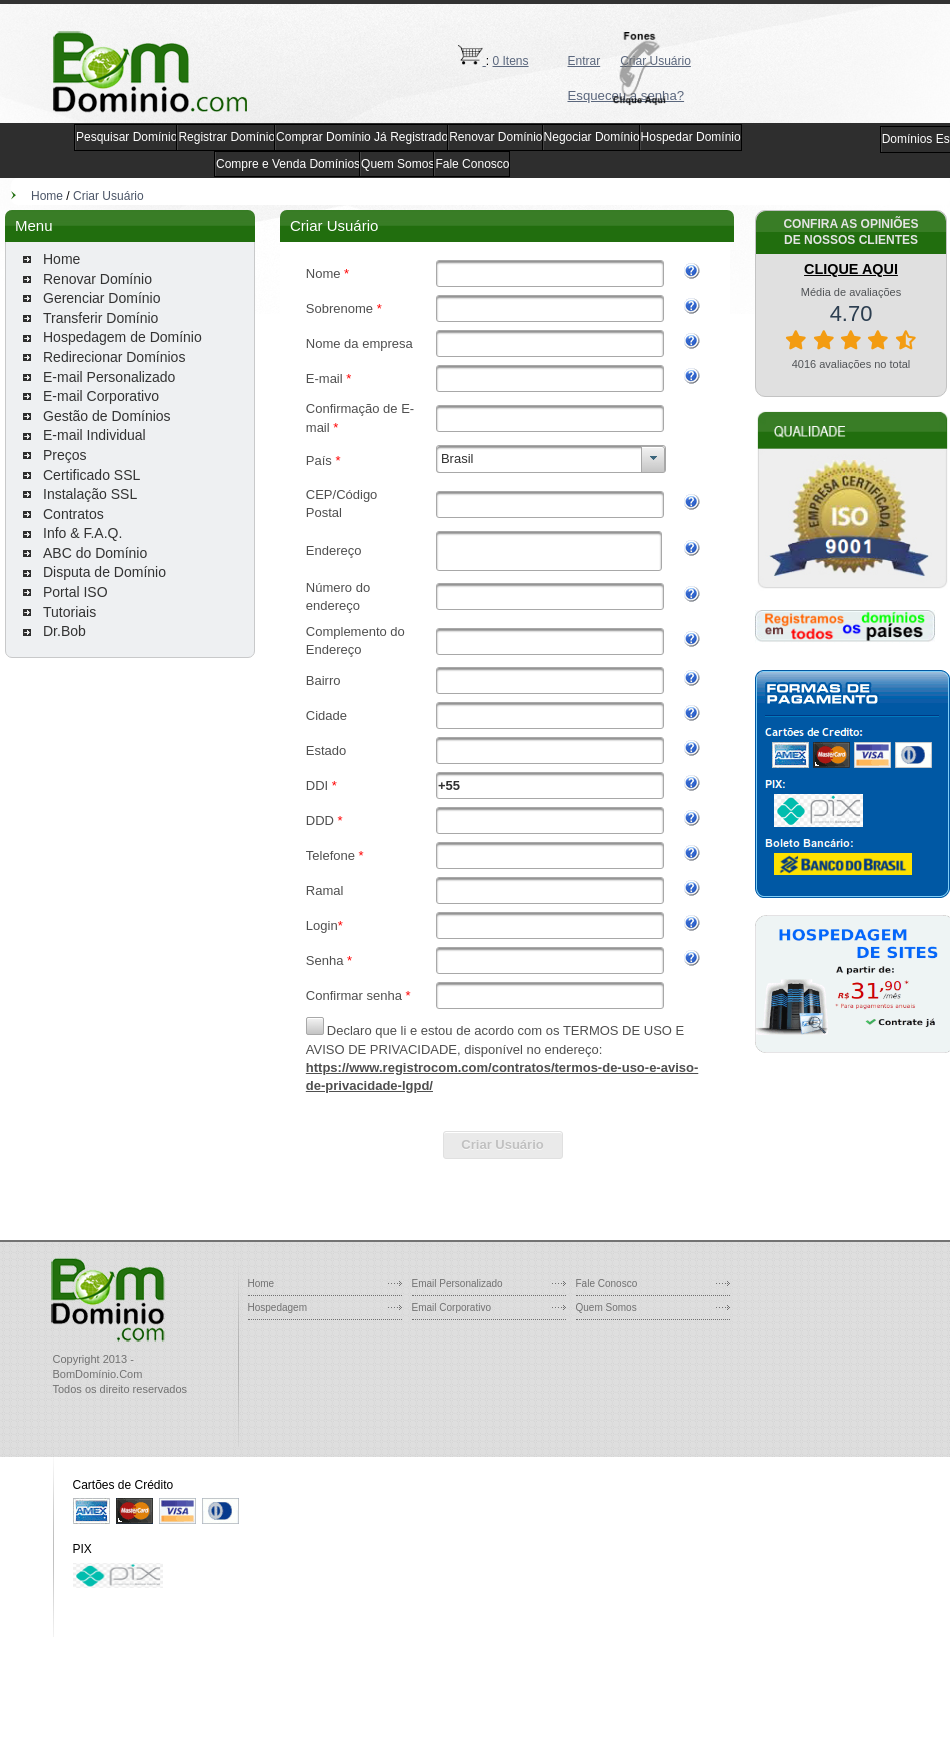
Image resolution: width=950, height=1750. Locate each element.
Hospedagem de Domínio (122, 337)
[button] (645, 68)
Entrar (584, 61)
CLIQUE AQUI (851, 269)
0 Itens (511, 61)
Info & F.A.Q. (82, 533)
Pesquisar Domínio (126, 137)
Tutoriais (69, 612)
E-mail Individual (94, 435)
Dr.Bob (64, 631)
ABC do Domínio (95, 553)
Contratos (73, 514)
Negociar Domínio (592, 137)
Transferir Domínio (100, 318)
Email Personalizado (457, 1283)
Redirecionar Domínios (114, 357)
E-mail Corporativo (101, 396)
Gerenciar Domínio (102, 298)
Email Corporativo (451, 1307)
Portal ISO (75, 592)
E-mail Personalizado (109, 377)
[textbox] (550, 273)
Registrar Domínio (226, 137)
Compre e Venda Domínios (288, 164)
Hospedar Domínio (691, 137)
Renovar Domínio (495, 137)
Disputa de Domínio (104, 572)
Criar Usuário (108, 196)
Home (47, 196)
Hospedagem (277, 1307)
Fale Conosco (472, 164)
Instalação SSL (90, 494)
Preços (65, 455)
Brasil (457, 458)
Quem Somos (397, 164)
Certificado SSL (91, 475)
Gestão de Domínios (107, 416)
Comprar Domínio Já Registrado (362, 137)
